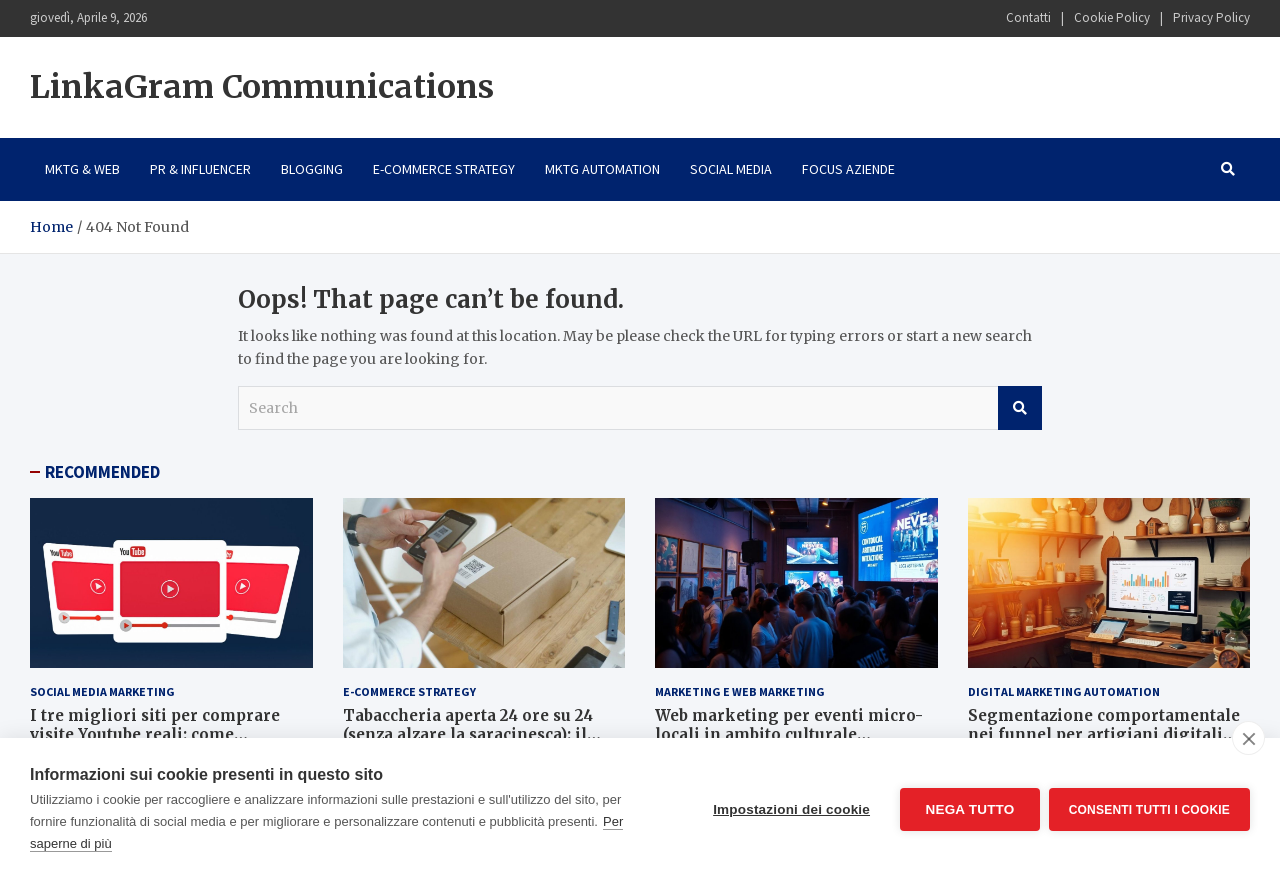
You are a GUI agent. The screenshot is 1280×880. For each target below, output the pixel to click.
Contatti (1028, 17)
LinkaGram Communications (262, 87)
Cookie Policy (1112, 17)
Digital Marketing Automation (1064, 691)
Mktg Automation (602, 169)
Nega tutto (968, 809)
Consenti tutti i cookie (1149, 809)
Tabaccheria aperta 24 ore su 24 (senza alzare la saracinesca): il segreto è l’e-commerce (468, 735)
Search (1020, 408)
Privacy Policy (1211, 17)
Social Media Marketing (102, 691)
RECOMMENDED (102, 472)
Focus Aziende (848, 169)
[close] (1248, 738)
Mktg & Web (82, 169)
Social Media (731, 169)
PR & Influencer (200, 169)
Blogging (312, 169)
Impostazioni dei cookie (790, 809)
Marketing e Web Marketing (740, 691)
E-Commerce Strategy (444, 169)
